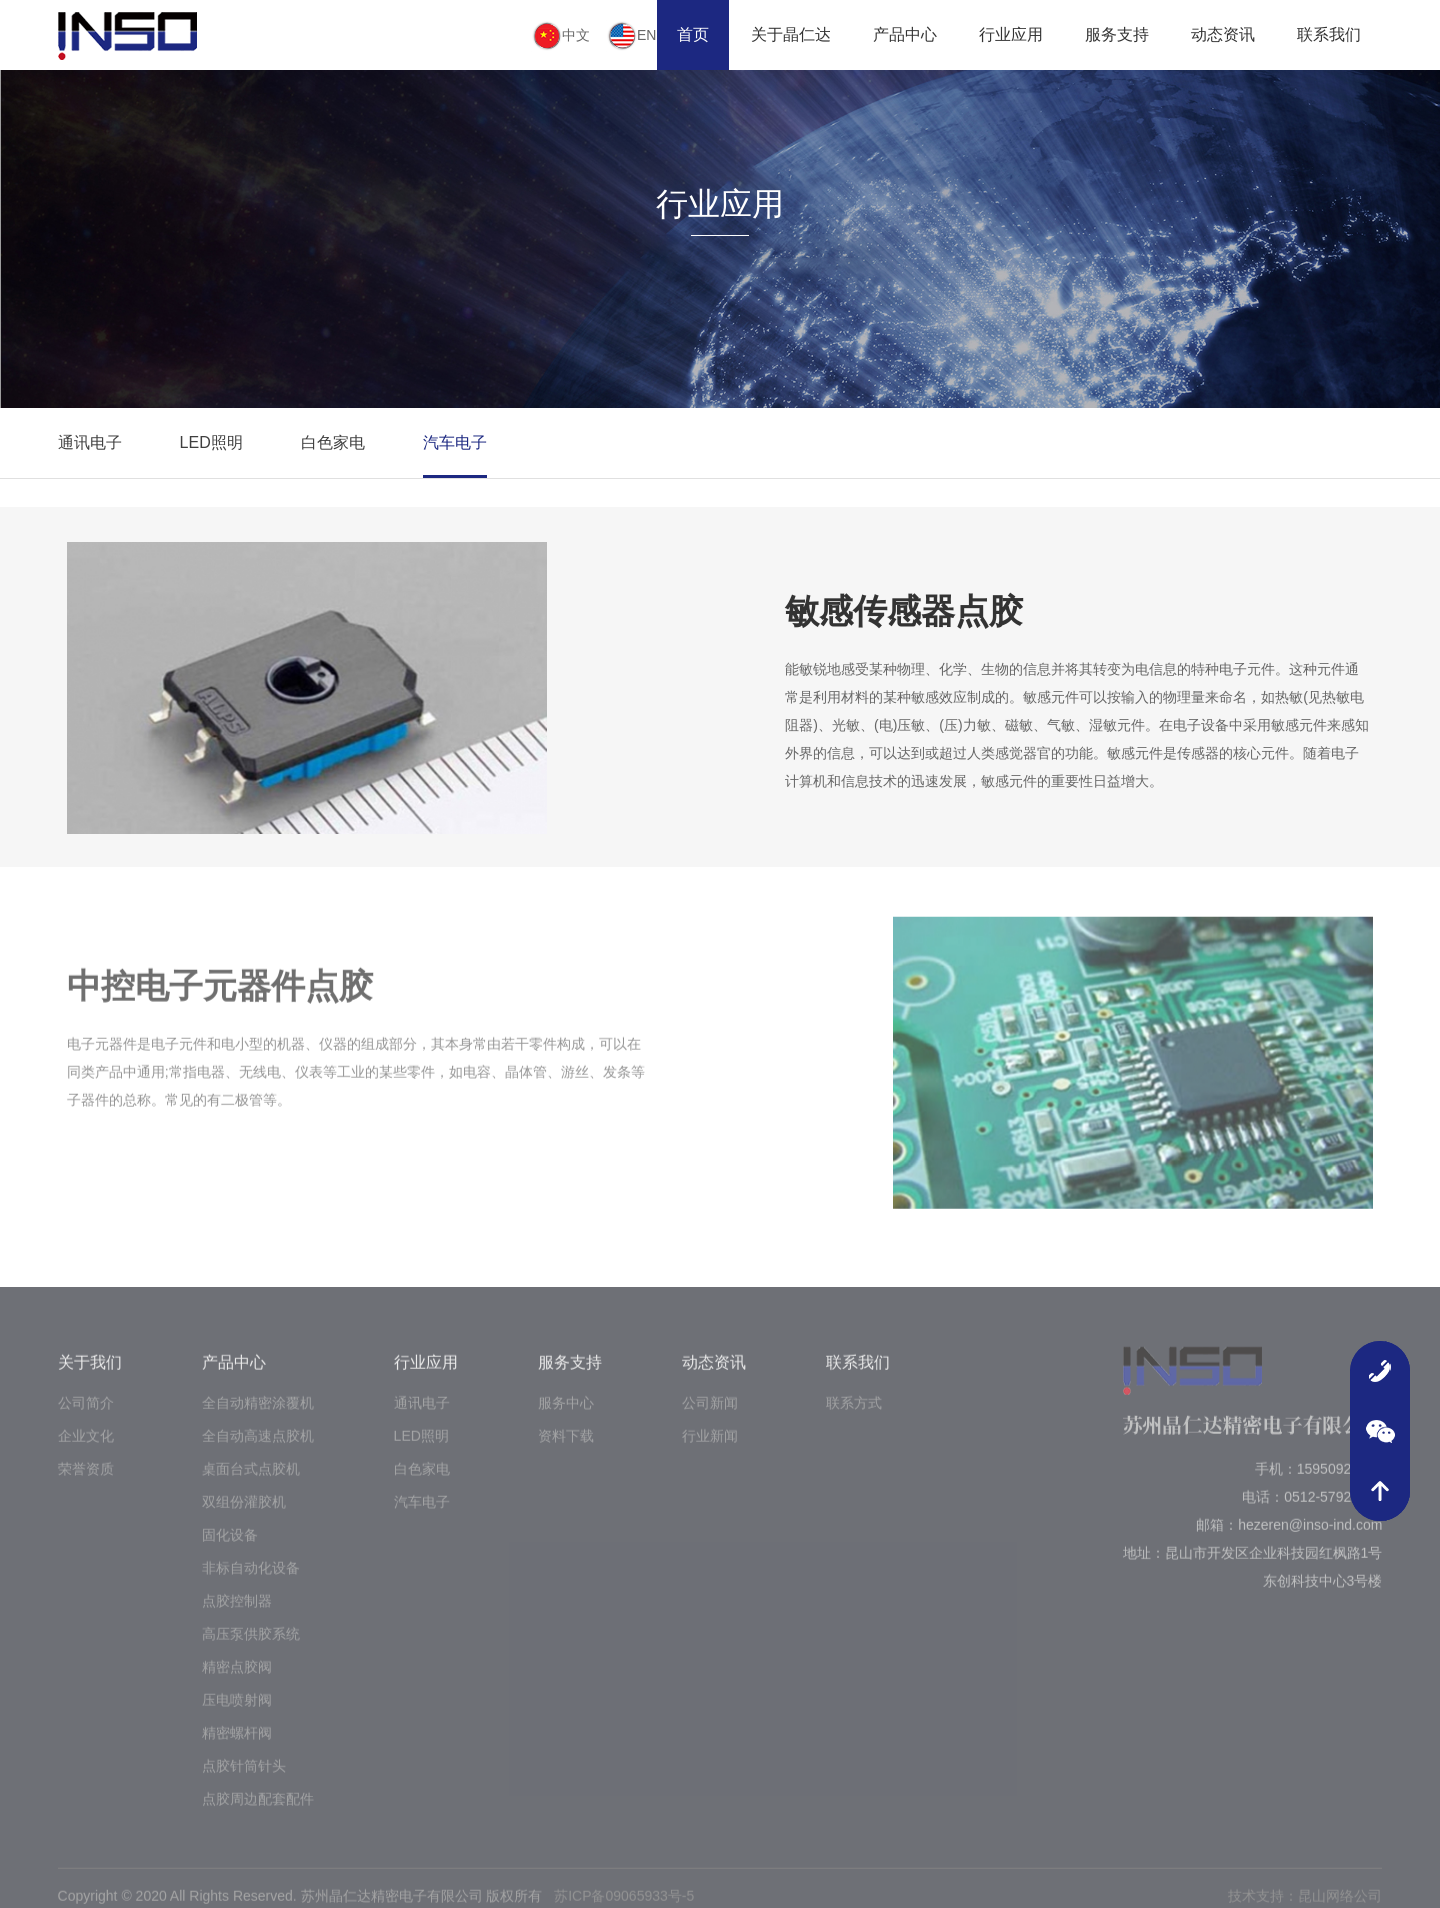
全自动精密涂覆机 (258, 1415)
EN (631, 36)
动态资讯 (1223, 34)
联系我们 (1329, 34)
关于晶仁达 (791, 34)
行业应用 (1011, 34)
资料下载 (566, 1448)
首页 (693, 34)
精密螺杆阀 (237, 1745)
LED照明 (211, 442)
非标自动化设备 (251, 1580)
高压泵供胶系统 (251, 1646)
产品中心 (905, 34)
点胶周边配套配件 (258, 1811)
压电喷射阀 (237, 1712)
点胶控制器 (237, 1613)
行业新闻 (710, 1448)
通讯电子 (90, 442)
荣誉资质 (86, 1481)
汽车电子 (455, 442)
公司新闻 (710, 1415)
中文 (560, 36)
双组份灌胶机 (244, 1514)
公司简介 (86, 1415)
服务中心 (566, 1415)
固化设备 (230, 1547)
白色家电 (333, 442)
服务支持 (1117, 34)
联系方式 (854, 1415)
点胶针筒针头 (244, 1778)
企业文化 (86, 1448)
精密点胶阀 (237, 1679)
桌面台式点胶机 (251, 1481)
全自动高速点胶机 (258, 1448)
